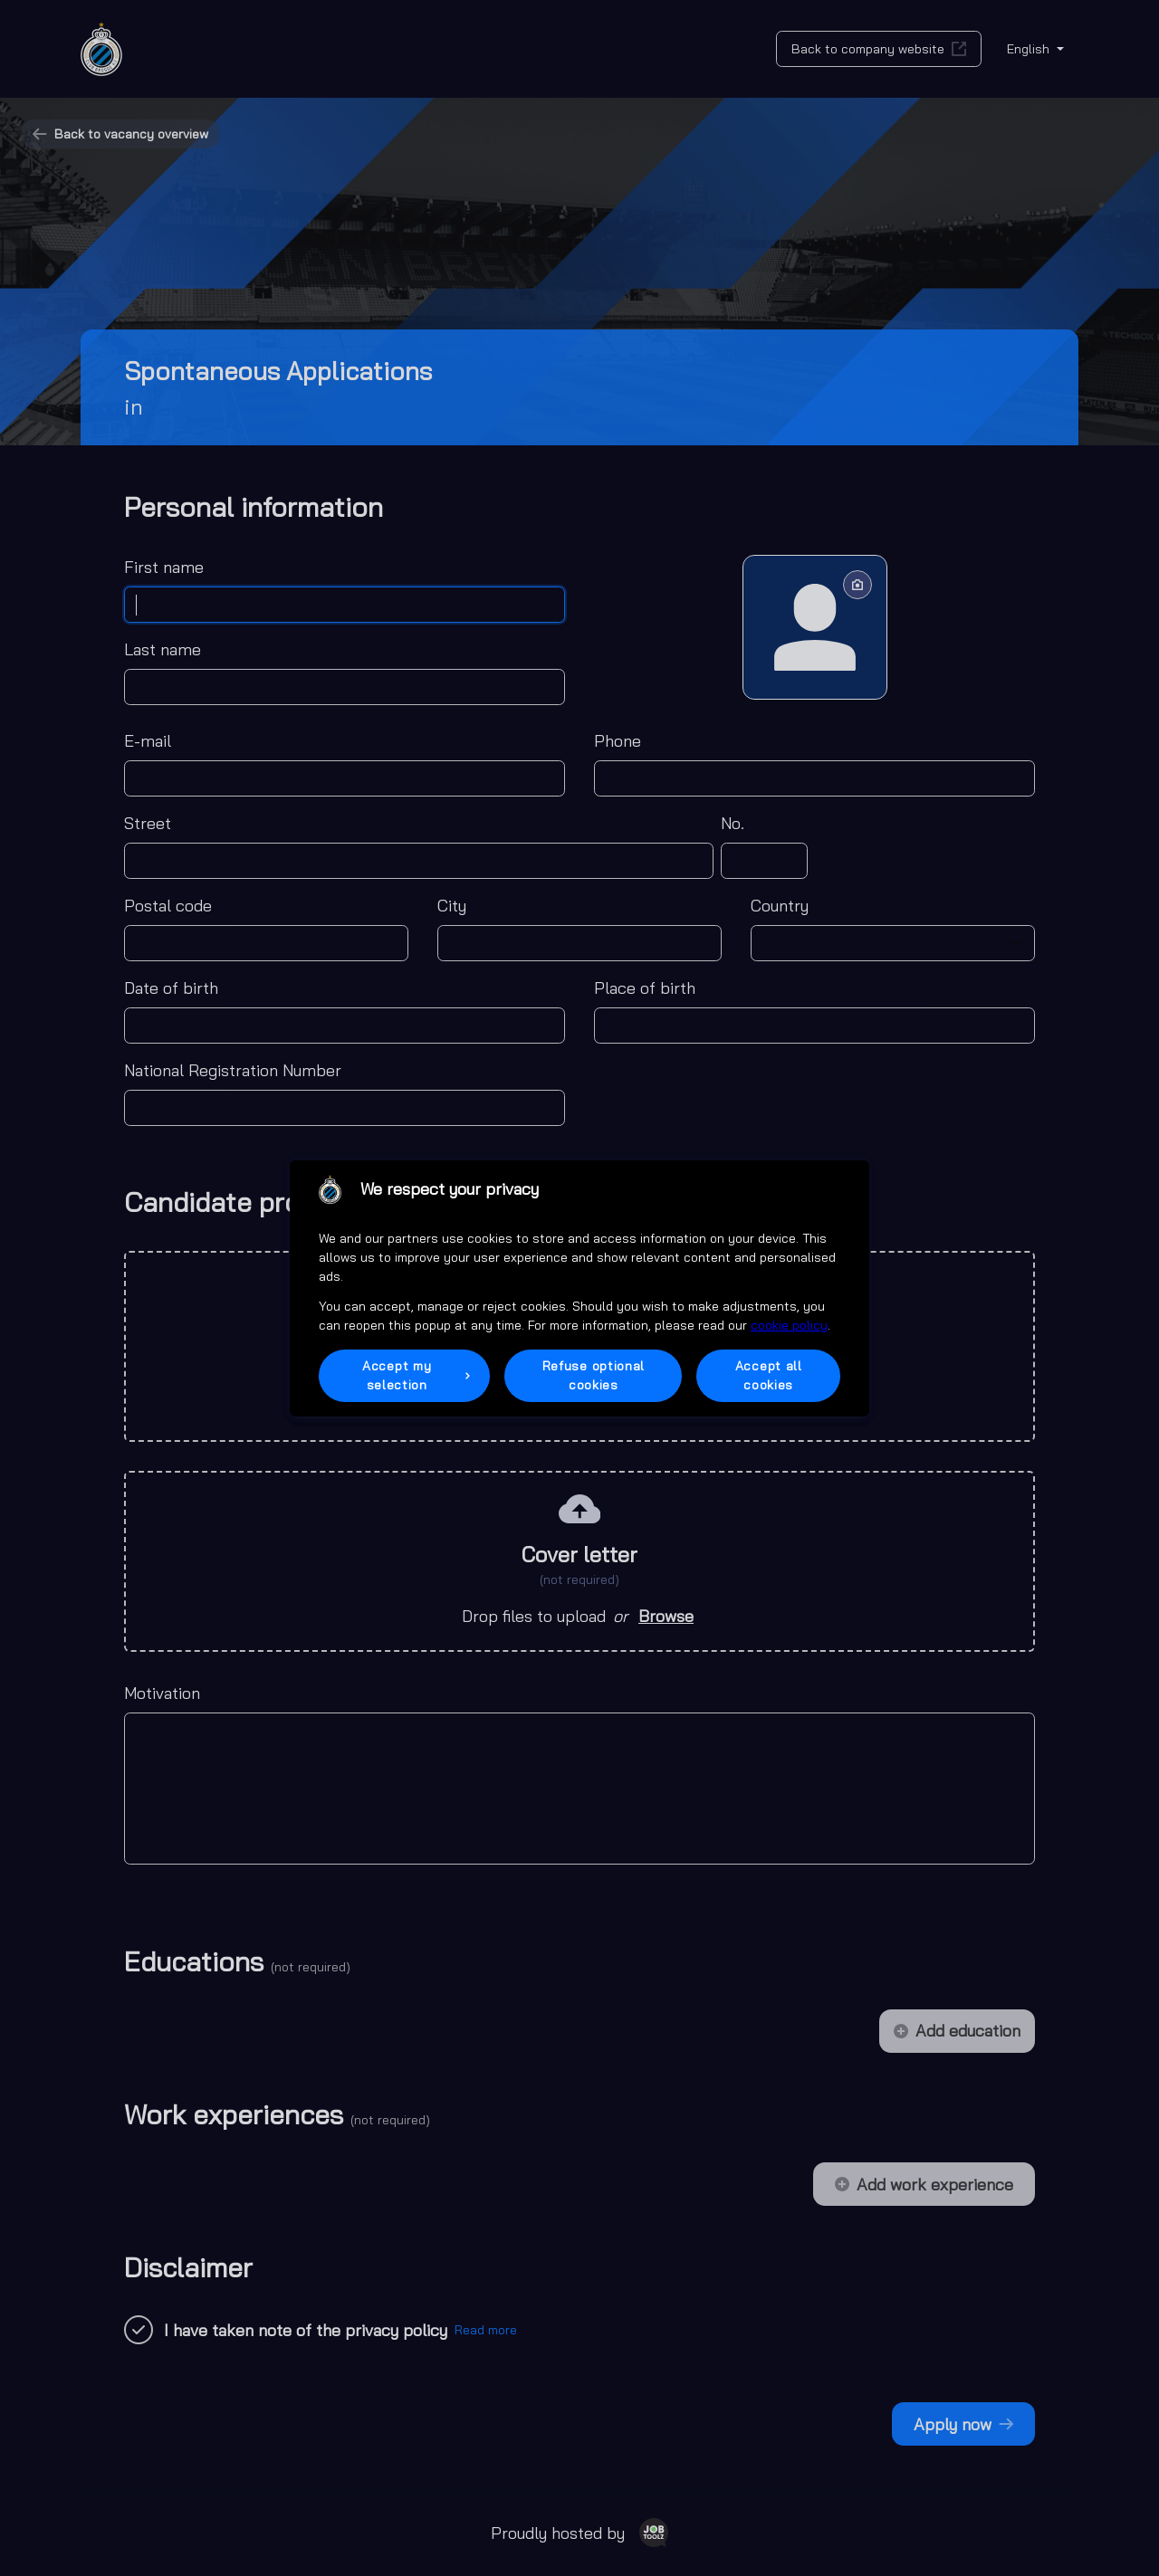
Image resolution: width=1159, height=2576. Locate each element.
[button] (404, 1376)
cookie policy (789, 1325)
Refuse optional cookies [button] (594, 1375)
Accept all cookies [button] (768, 1375)
